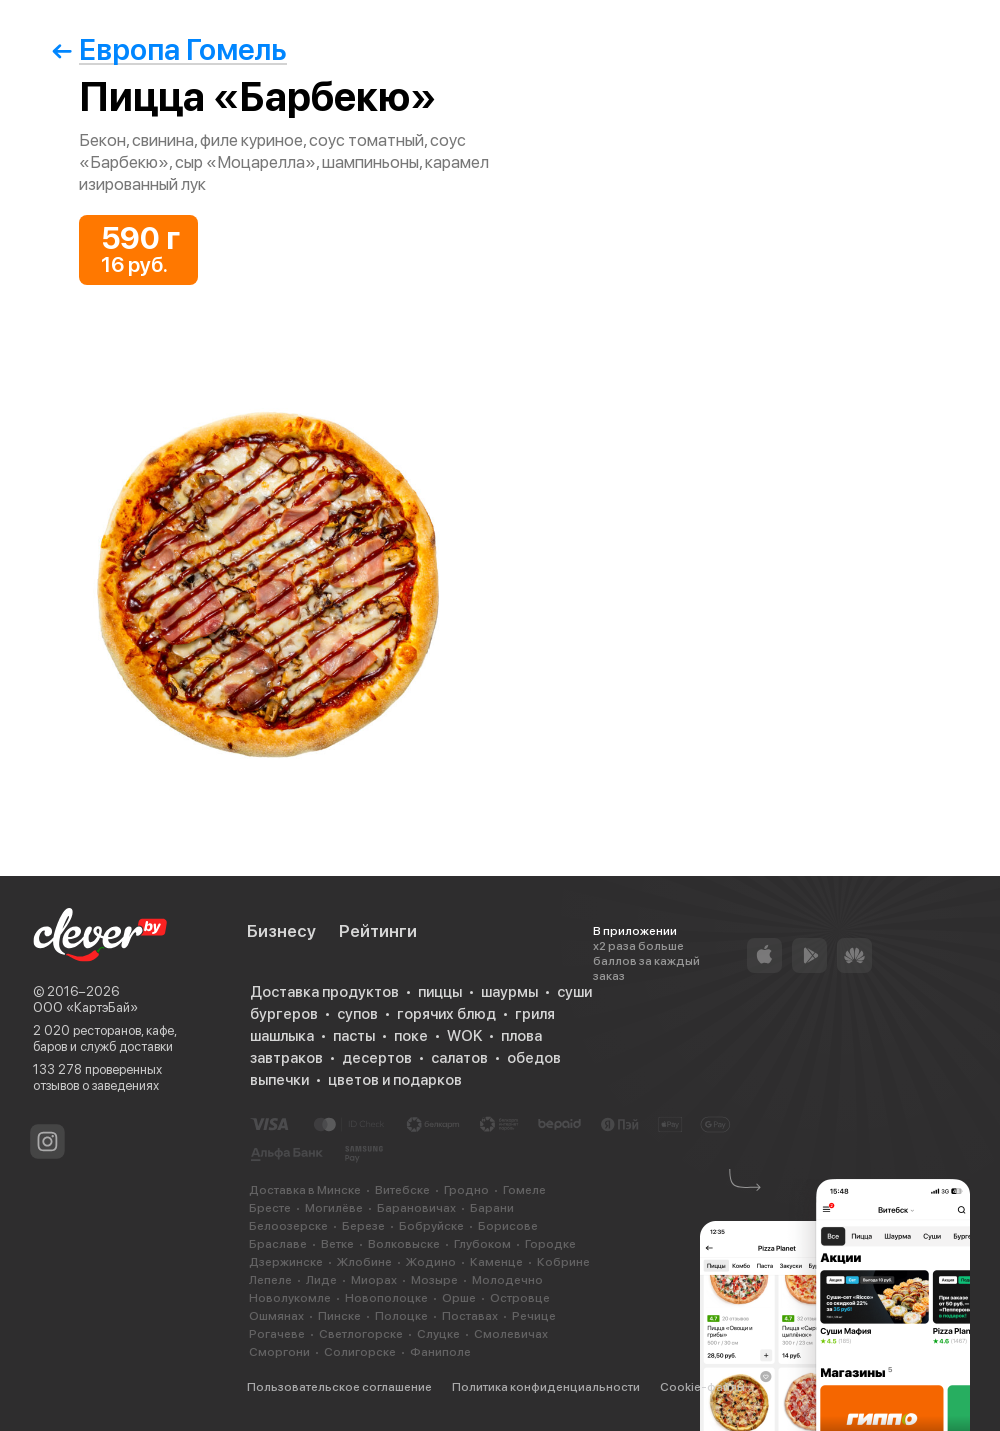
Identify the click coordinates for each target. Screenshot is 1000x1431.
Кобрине (563, 1262)
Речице (534, 1316)
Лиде (321, 1280)
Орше (459, 1298)
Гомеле (524, 1190)
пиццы (440, 992)
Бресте (270, 1208)
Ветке (337, 1244)
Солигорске (360, 1352)
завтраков (286, 1058)
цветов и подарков (395, 1080)
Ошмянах (276, 1316)
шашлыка (282, 1036)
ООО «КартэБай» (85, 1007)
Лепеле (270, 1280)
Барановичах (416, 1208)
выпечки (279, 1080)
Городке (550, 1244)
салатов (459, 1058)
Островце (520, 1298)
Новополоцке (386, 1298)
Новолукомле (290, 1298)
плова (521, 1036)
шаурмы (509, 992)
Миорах (374, 1280)
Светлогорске (361, 1334)
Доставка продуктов (324, 992)
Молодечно (507, 1280)
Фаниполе (440, 1352)
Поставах (470, 1316)
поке (411, 1036)
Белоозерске (288, 1226)
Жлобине (364, 1262)
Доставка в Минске (305, 1190)
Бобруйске (431, 1226)
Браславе (278, 1244)
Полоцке (401, 1316)
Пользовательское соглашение (339, 1387)
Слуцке (438, 1334)
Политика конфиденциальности (546, 1387)
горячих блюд (446, 1014)
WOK (464, 1036)
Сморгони (279, 1352)
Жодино (431, 1262)
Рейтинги (378, 931)
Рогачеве (277, 1334)
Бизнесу (281, 931)
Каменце (496, 1262)
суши (574, 992)
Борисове (508, 1226)
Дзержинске (286, 1262)
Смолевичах (511, 1334)
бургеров (284, 1014)
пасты (354, 1036)
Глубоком (482, 1244)
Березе (363, 1226)
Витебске (402, 1190)
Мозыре (434, 1280)
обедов (534, 1058)
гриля (535, 1014)
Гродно (466, 1190)
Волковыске (404, 1244)
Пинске (339, 1316)
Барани (492, 1208)
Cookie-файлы (702, 1387)
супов (357, 1014)
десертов (377, 1058)
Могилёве (334, 1208)
